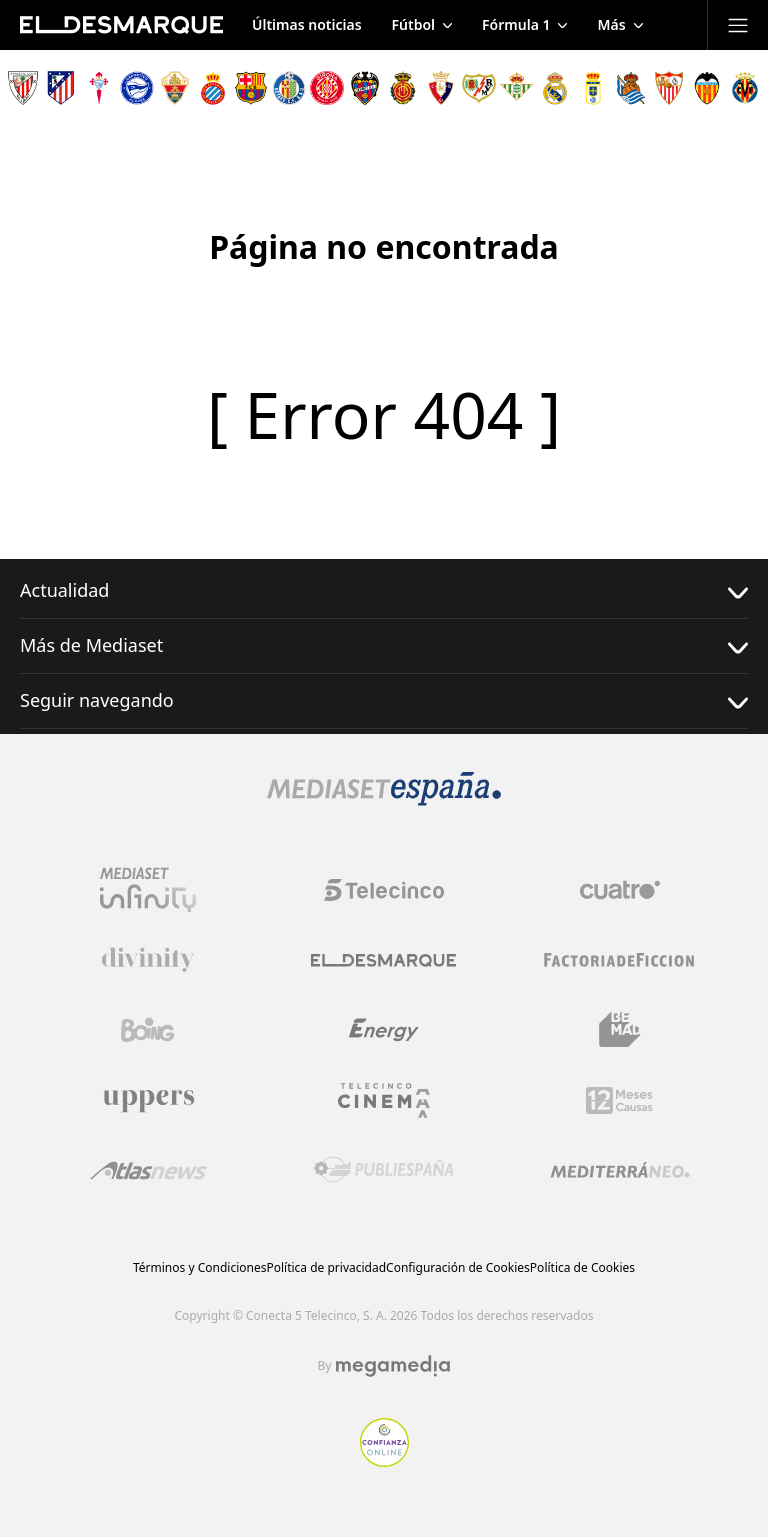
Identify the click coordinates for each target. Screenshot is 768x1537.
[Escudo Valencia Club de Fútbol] (707, 88)
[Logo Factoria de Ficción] (620, 960)
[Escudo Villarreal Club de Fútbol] (745, 88)
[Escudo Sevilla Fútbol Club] (669, 88)
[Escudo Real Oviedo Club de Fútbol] (593, 88)
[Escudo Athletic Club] (23, 88)
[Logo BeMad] (620, 1030)
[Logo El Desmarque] (383, 960)
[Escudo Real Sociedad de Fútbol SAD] (631, 88)
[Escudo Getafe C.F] (289, 88)
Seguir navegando (384, 700)
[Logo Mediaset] (384, 800)
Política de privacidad (326, 1267)
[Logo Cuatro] (620, 890)
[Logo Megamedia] (393, 1366)
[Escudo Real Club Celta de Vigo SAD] (99, 88)
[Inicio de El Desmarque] (121, 25)
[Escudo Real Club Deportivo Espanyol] (213, 88)
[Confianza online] (384, 1461)
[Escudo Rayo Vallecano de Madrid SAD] (479, 88)
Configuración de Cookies (458, 1267)
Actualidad (384, 590)
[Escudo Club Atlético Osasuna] (441, 88)
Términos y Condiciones (199, 1267)
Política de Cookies (582, 1267)
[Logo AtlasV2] (148, 1170)
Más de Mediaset (384, 645)
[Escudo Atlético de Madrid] (61, 88)
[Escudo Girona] (327, 88)
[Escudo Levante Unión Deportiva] (365, 88)
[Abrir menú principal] (738, 25)
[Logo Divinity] (148, 960)
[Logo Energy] (384, 1030)
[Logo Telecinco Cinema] (384, 1100)
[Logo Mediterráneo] (620, 1170)
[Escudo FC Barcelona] (251, 88)
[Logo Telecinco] (384, 890)
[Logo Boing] (148, 1030)
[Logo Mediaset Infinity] (148, 890)
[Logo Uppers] (148, 1100)
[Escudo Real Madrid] (555, 88)
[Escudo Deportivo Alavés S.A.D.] (137, 88)
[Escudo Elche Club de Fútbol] (175, 88)
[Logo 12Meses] (619, 1100)
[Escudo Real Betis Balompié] (517, 88)
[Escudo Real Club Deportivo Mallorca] (403, 88)
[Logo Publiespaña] (384, 1170)
